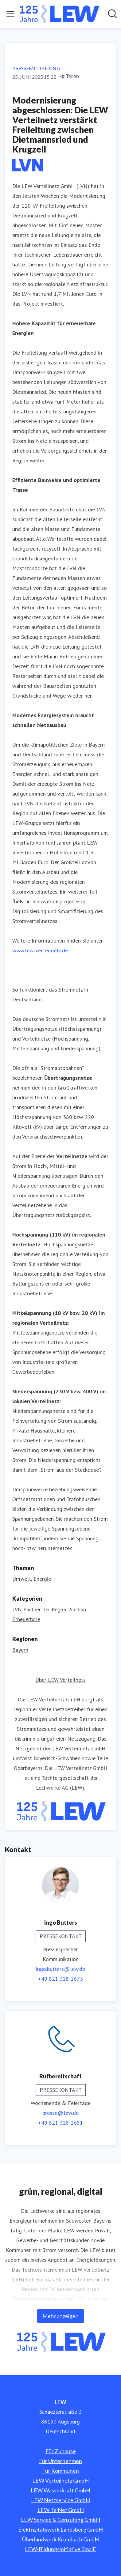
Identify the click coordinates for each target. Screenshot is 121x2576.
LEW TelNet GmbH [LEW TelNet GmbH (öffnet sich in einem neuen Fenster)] (60, 2509)
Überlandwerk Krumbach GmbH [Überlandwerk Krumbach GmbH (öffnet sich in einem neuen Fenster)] (60, 2539)
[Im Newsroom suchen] (112, 14)
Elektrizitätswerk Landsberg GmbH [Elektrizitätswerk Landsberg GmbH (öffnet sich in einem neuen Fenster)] (60, 2529)
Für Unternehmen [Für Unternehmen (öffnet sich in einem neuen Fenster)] (60, 2460)
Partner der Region (45, 1609)
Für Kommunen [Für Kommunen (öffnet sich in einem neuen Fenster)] (60, 2470)
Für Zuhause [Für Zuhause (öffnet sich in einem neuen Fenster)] (60, 2451)
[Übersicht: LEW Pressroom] (58, 14)
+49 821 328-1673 (60, 1978)
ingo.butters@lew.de (60, 1968)
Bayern (20, 1649)
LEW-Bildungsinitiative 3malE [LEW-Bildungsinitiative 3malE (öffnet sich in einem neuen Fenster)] (60, 2549)
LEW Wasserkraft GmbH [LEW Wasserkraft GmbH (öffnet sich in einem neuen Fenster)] (60, 2490)
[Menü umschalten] (10, 14)
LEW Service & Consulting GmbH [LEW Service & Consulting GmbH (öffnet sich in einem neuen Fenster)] (60, 2519)
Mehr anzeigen (60, 2316)
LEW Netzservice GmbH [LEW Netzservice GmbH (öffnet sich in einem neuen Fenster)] (60, 2500)
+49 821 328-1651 (60, 2122)
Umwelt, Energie (31, 1578)
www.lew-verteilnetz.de (40, 950)
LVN (17, 1609)
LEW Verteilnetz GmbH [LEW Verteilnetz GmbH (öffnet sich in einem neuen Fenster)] (60, 2480)
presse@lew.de (60, 2112)
